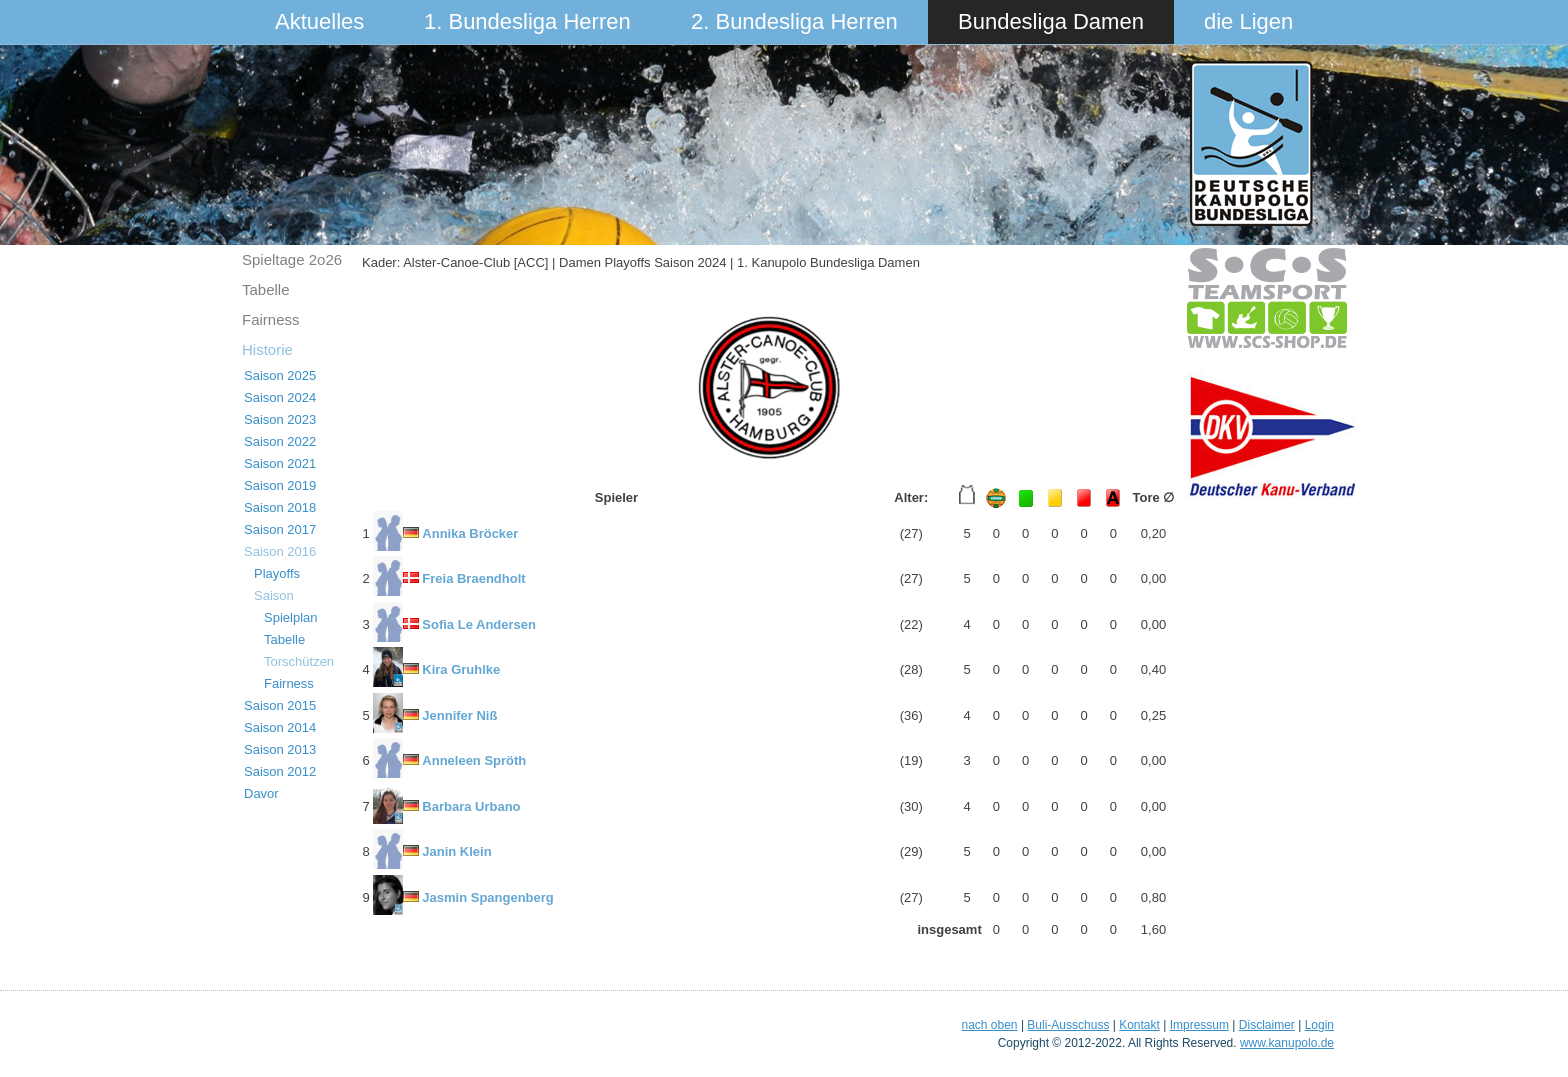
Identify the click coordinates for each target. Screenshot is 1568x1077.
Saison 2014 (280, 727)
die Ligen (1248, 21)
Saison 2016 (280, 551)
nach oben (989, 1025)
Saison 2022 (280, 441)
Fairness (271, 319)
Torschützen (299, 661)
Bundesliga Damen (1051, 21)
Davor (261, 793)
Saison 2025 (280, 375)
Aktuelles (319, 21)
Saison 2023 (280, 419)
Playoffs (277, 573)
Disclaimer (1267, 1025)
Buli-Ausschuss (1068, 1025)
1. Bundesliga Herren (527, 21)
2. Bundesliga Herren (794, 21)
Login (1319, 1025)
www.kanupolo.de (1287, 1043)
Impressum (1199, 1025)
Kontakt (1139, 1025)
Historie (267, 349)
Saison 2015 (280, 705)
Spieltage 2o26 (292, 259)
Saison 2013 (280, 749)
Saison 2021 (280, 463)
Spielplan (291, 617)
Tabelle (266, 289)
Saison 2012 (280, 771)
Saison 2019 (280, 485)
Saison (274, 595)
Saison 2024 (280, 397)
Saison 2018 (280, 507)
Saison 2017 (280, 529)
